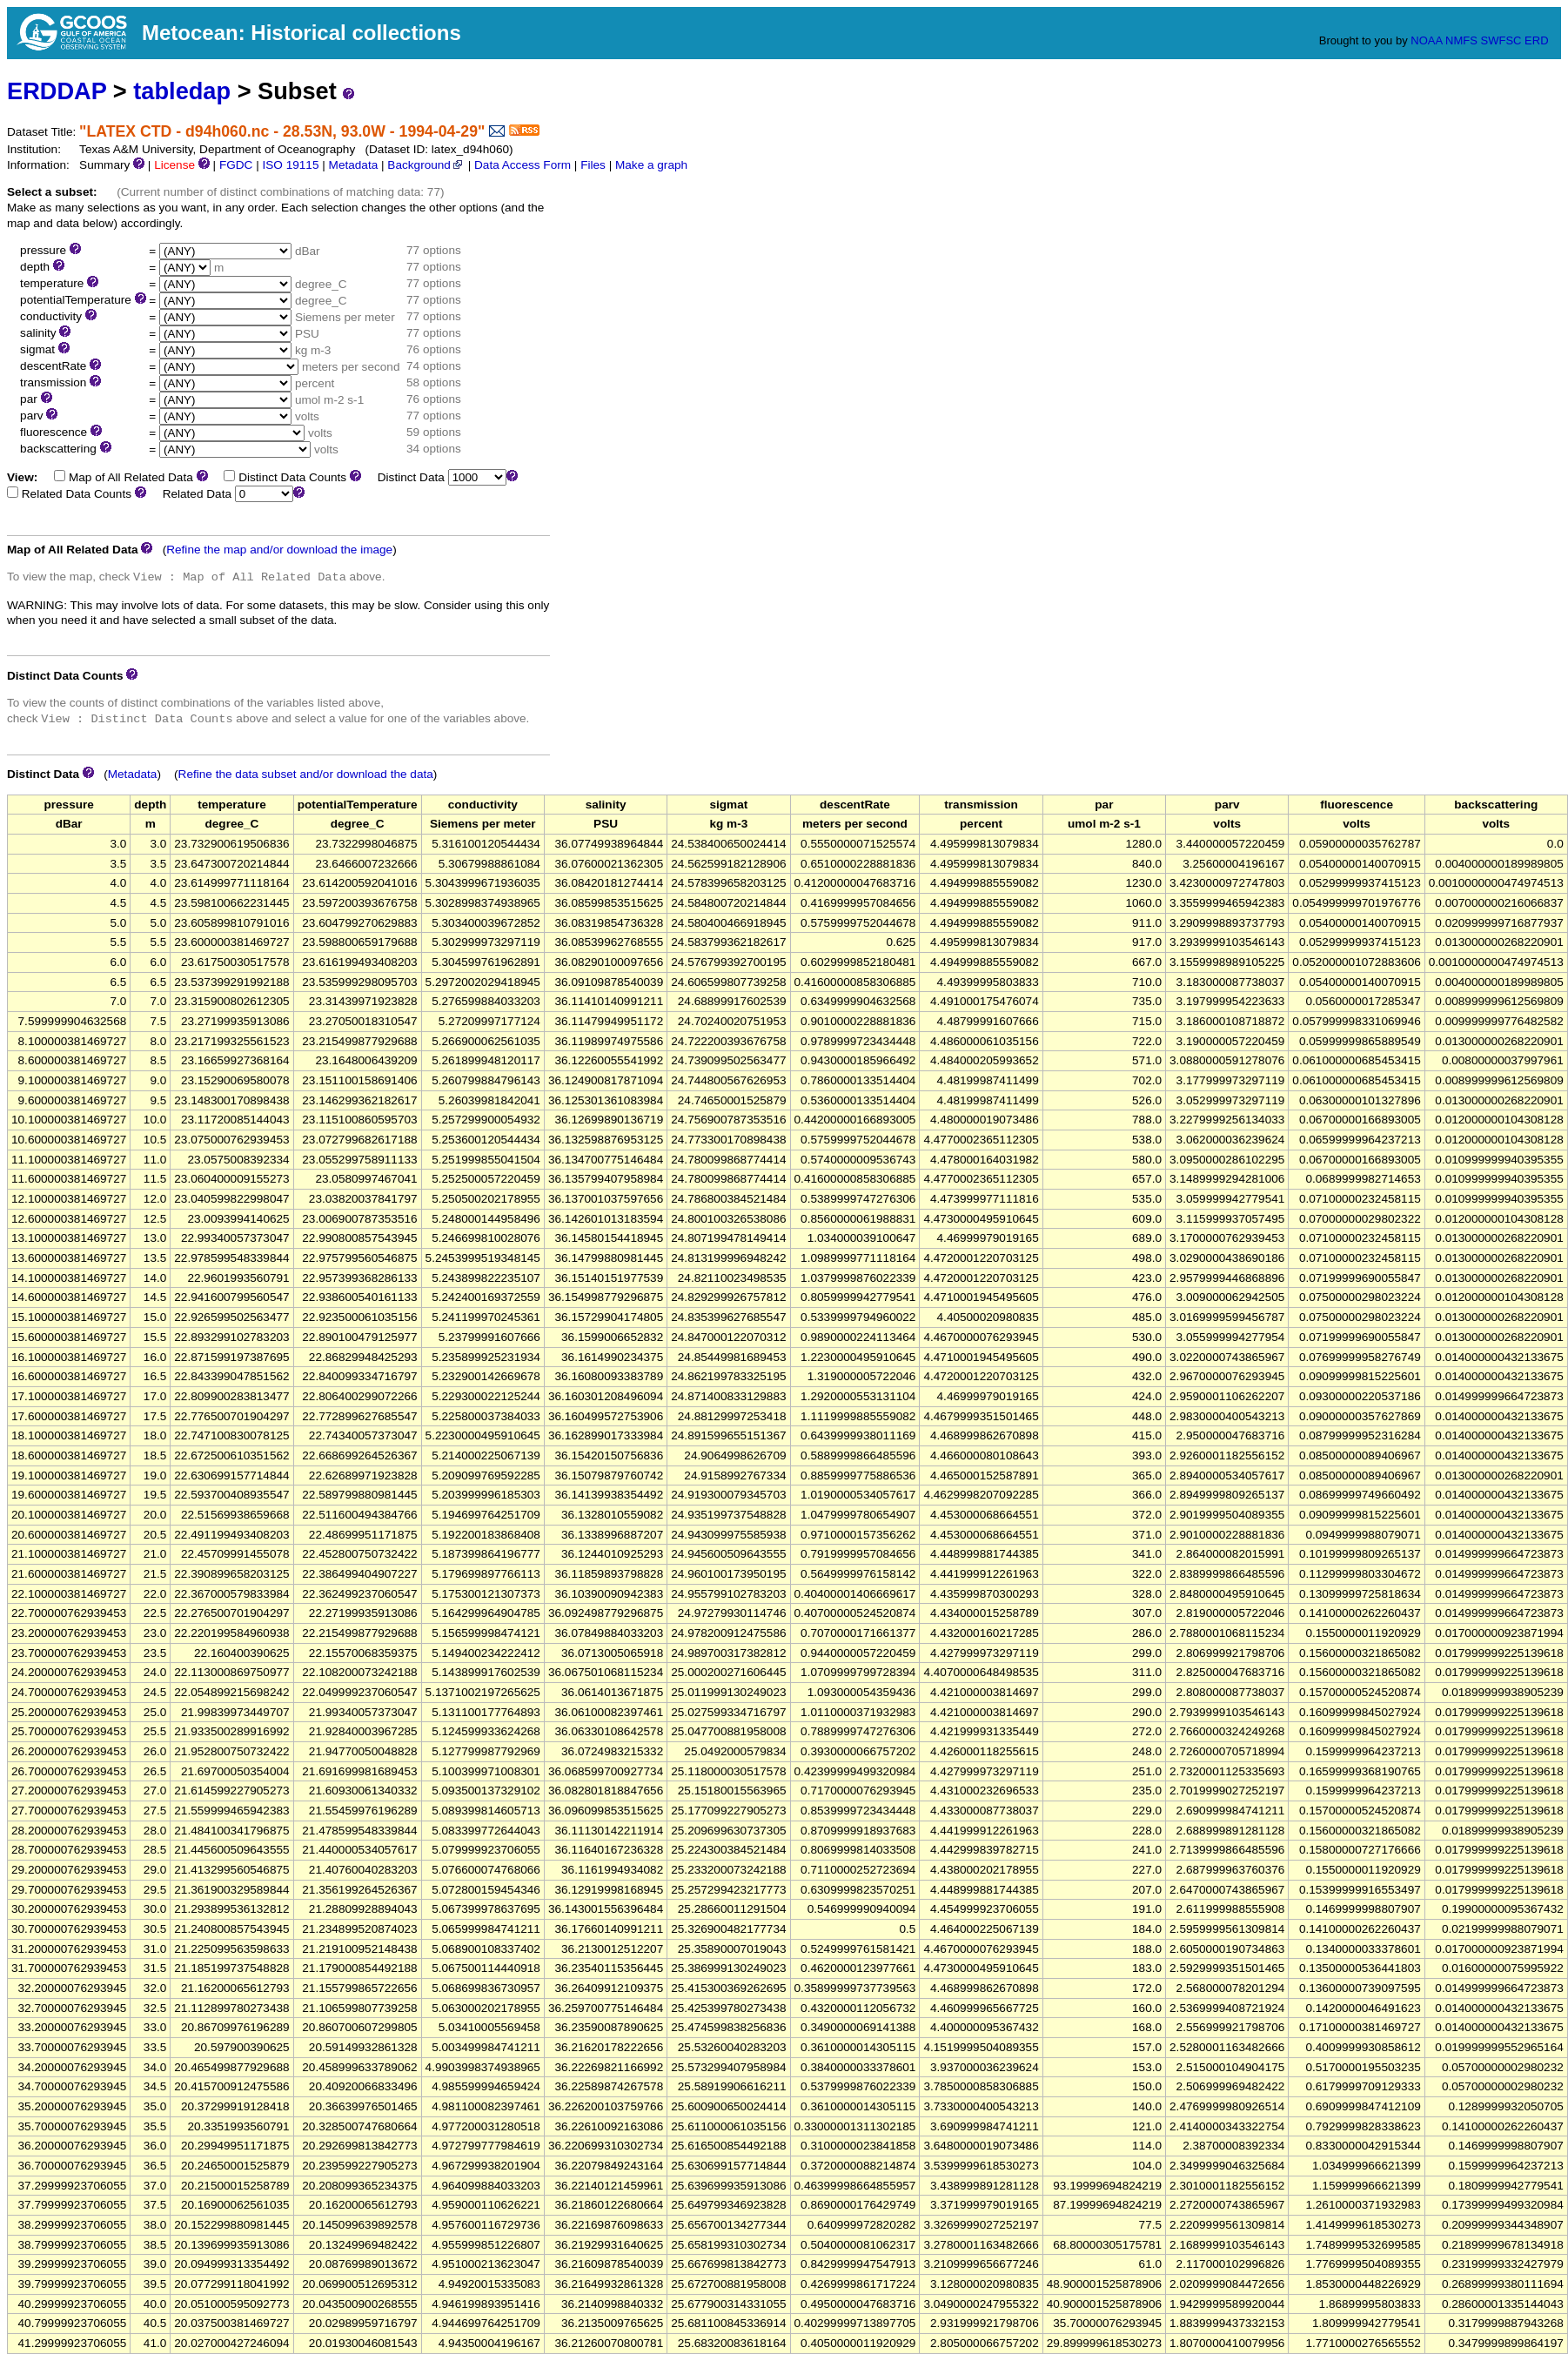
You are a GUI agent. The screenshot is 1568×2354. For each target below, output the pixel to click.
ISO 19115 (290, 164)
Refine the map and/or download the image (279, 549)
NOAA (1426, 40)
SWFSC (1501, 40)
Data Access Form (522, 164)
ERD (1536, 40)
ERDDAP (56, 90)
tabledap (182, 90)
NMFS (1461, 40)
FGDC (236, 164)
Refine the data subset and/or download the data (305, 774)
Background (426, 164)
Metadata (354, 164)
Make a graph (651, 164)
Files (593, 164)
